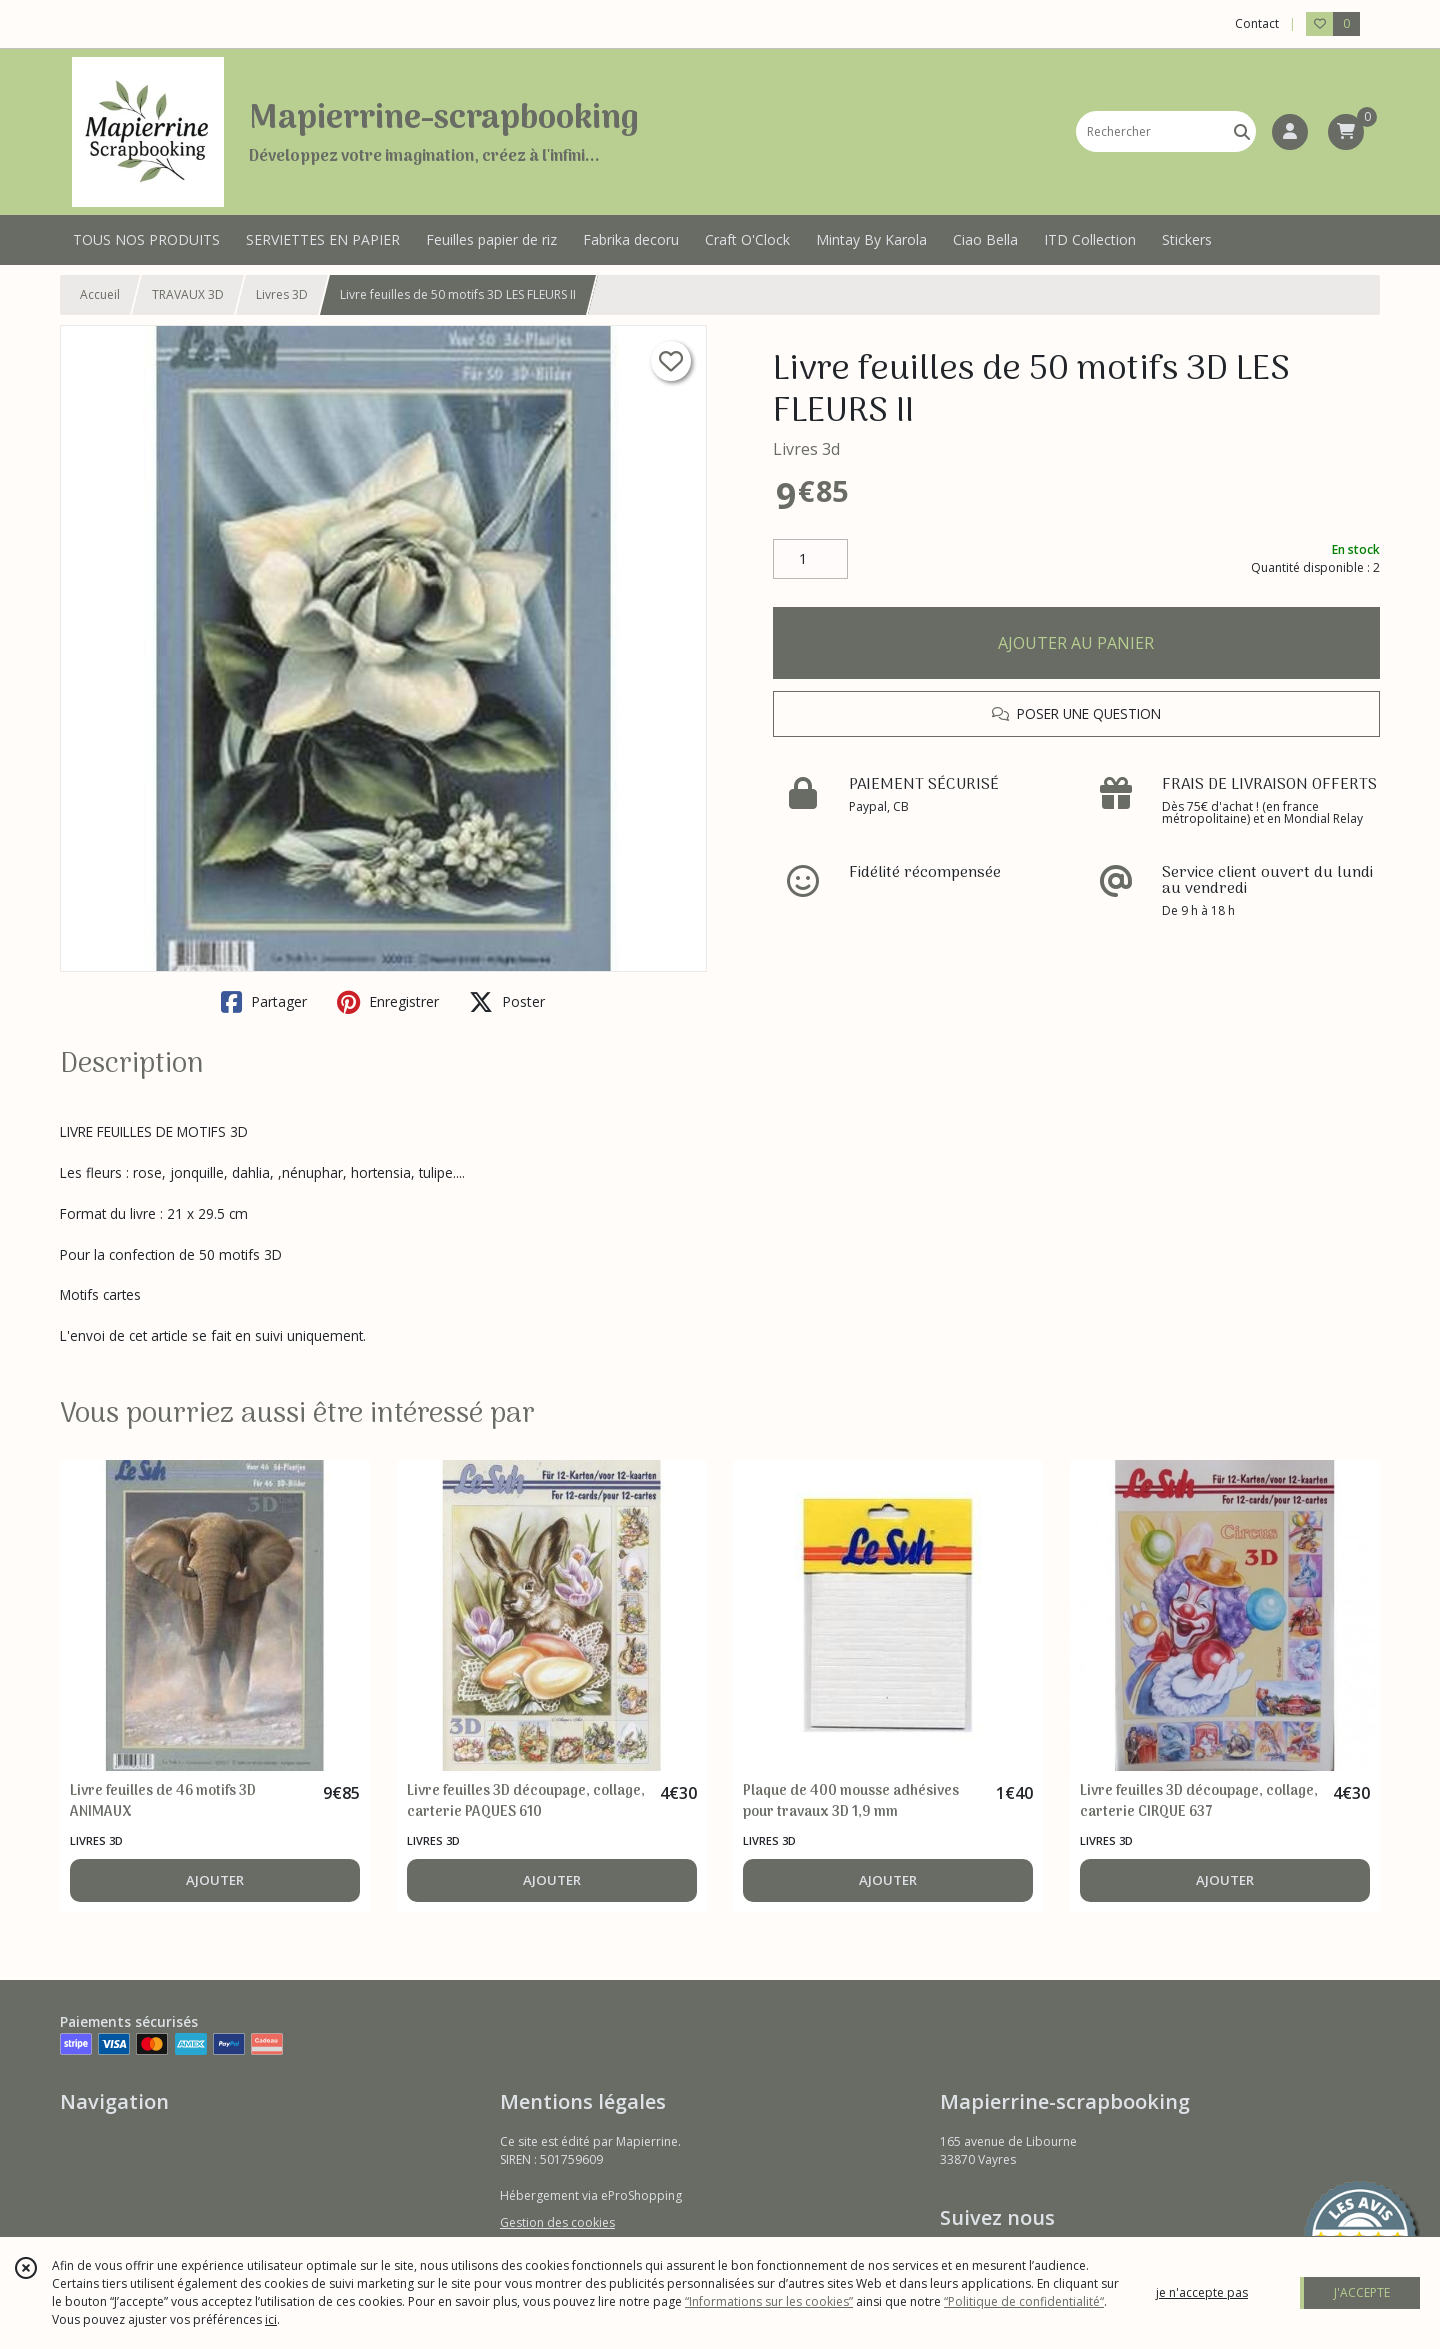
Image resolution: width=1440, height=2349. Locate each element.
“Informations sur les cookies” (769, 2301)
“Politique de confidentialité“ (1024, 2301)
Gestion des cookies (557, 2222)
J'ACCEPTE (1362, 2292)
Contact (1257, 23)
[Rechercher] (1242, 131)
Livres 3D (282, 294)
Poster (507, 1002)
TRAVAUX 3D (188, 294)
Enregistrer (388, 1002)
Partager (264, 1002)
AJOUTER (215, 1880)
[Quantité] (810, 559)
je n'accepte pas (1202, 2292)
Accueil (100, 294)
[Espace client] (1290, 132)
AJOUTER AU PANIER (1076, 643)
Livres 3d (806, 449)
